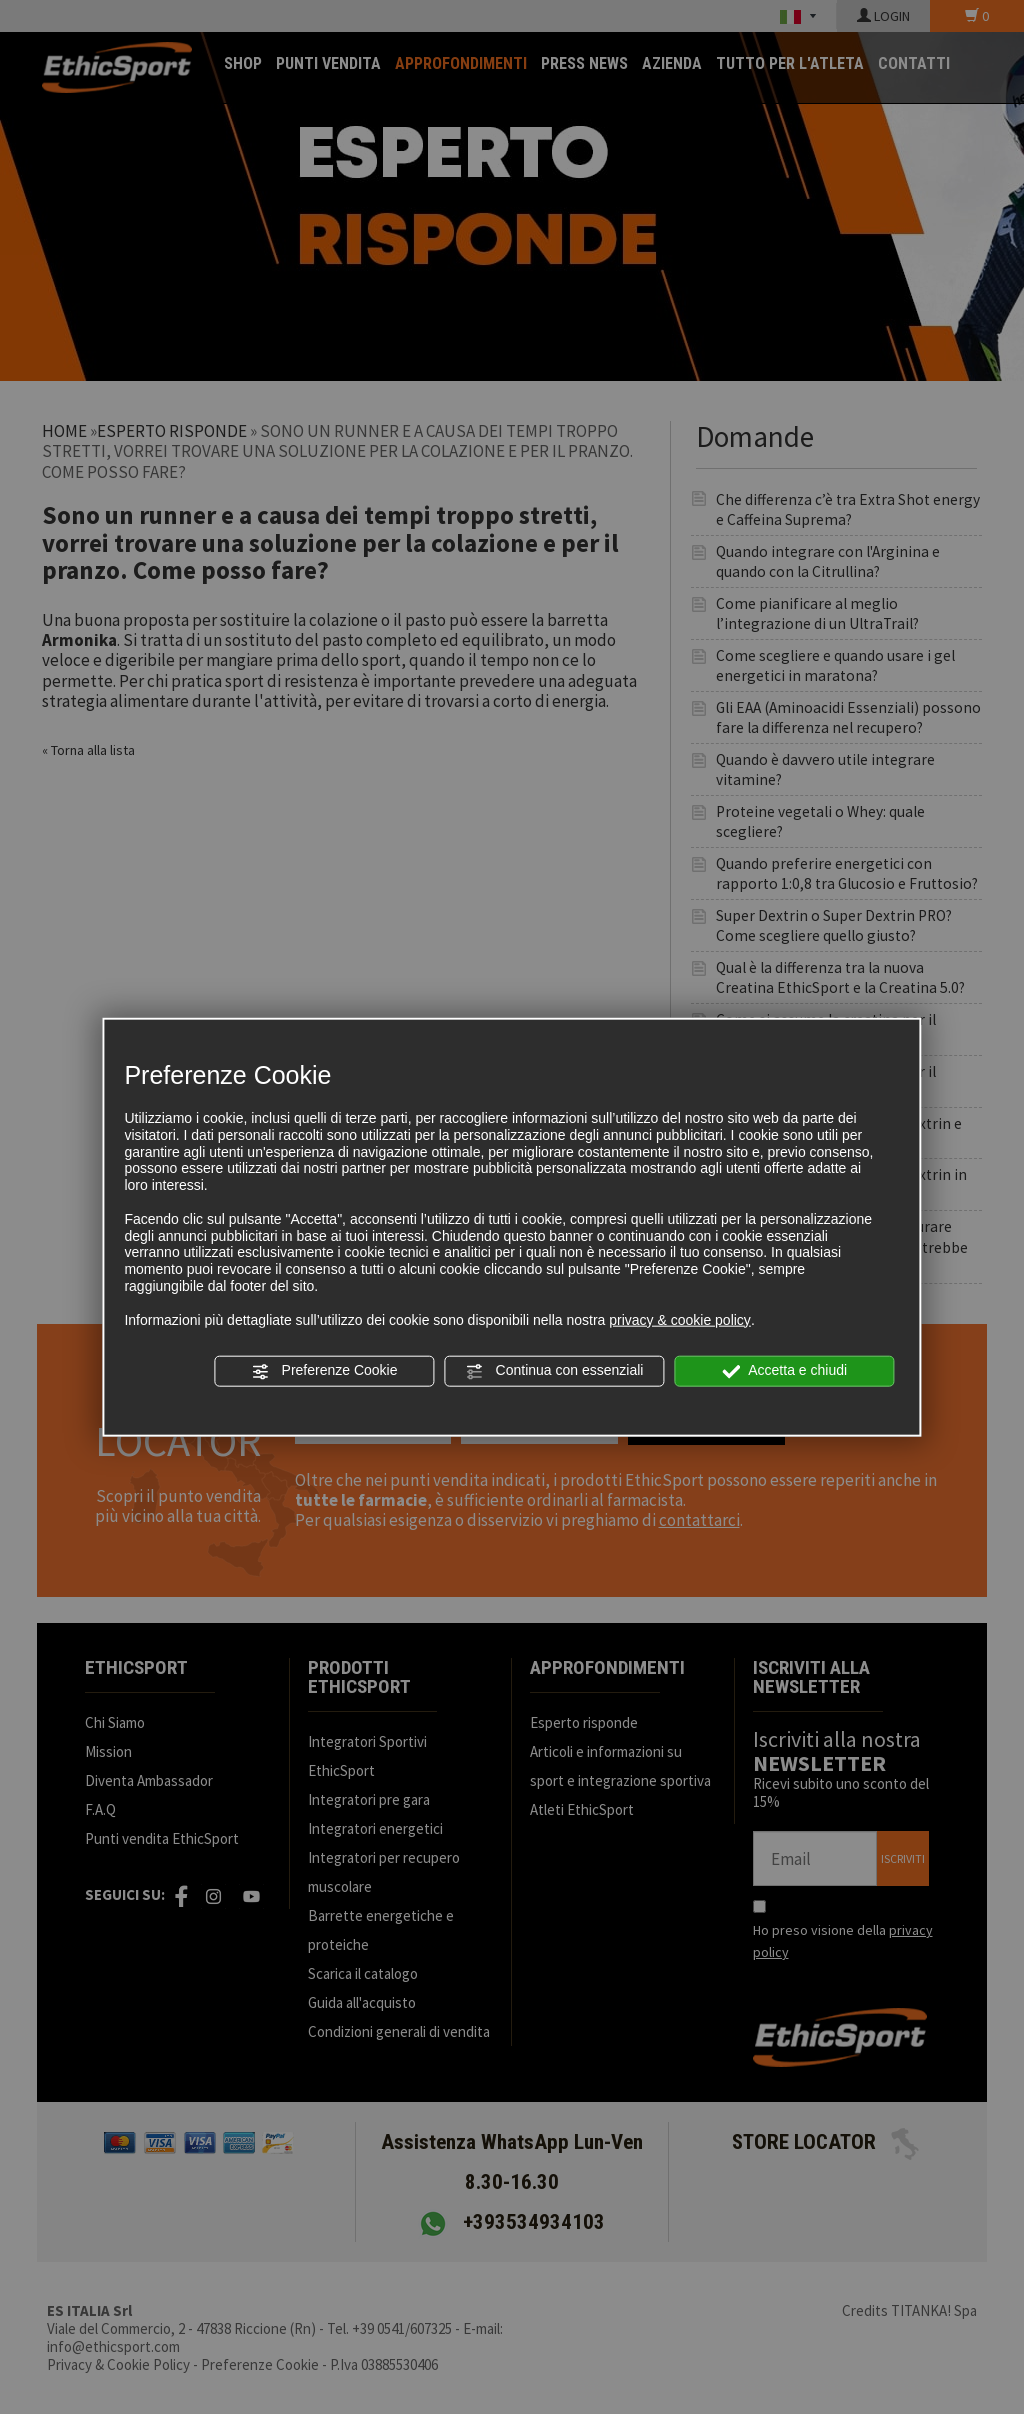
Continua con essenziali (555, 1371)
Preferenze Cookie (325, 1371)
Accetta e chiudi (784, 1371)
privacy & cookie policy (680, 1319)
